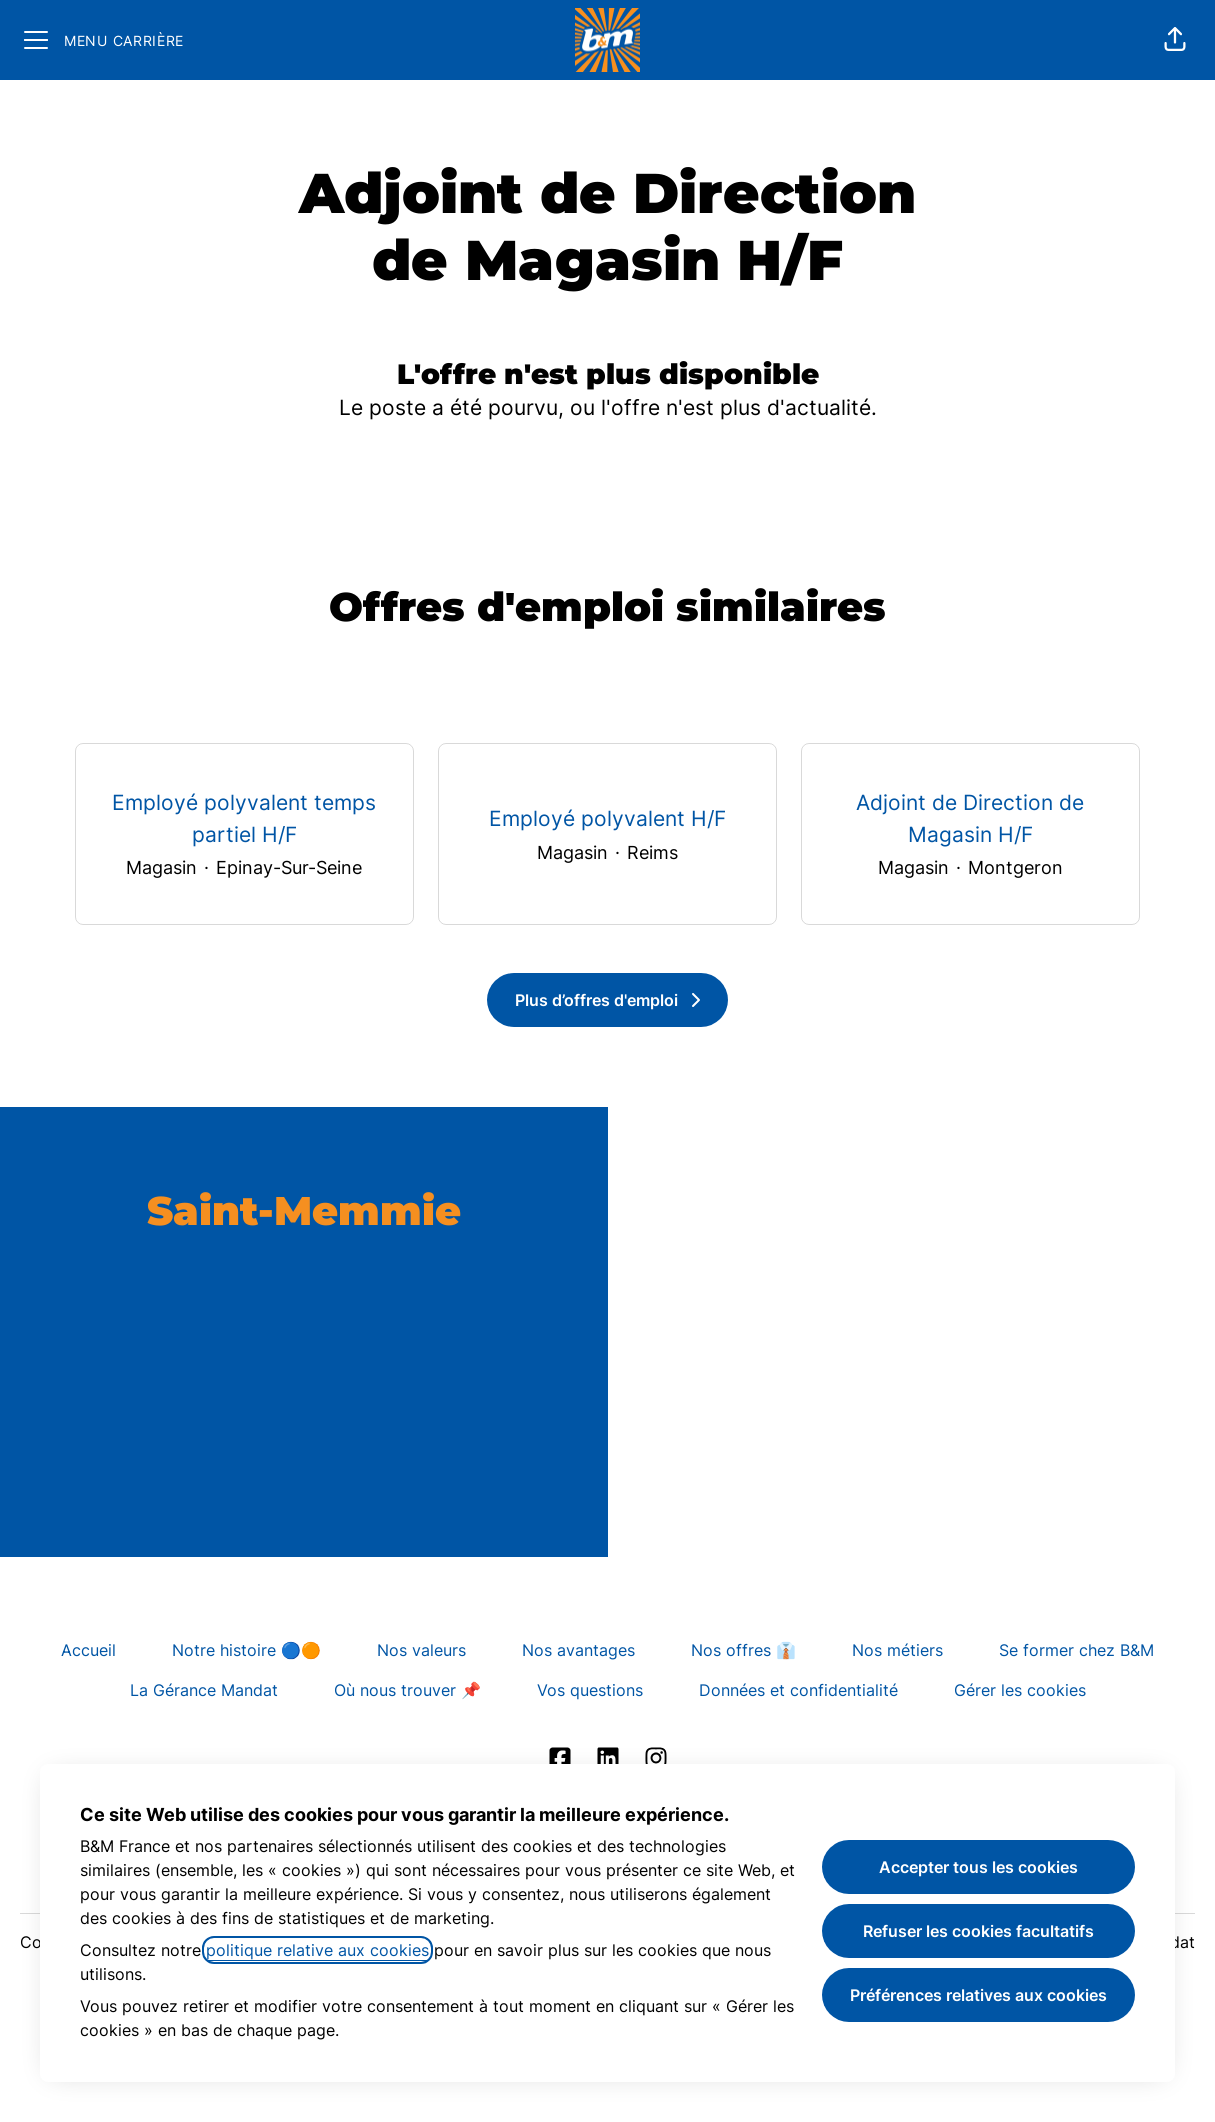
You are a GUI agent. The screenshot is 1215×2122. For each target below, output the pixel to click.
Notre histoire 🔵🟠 (246, 1650)
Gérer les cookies (1020, 1690)
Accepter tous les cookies (978, 1867)
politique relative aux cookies (317, 1950)
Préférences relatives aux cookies (978, 1995)
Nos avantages (578, 1650)
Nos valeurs (421, 1650)
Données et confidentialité (798, 1690)
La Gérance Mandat (204, 1690)
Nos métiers (897, 1650)
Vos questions (590, 1690)
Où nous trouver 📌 (407, 1690)
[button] (1175, 40)
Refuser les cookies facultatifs (978, 1931)
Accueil (88, 1650)
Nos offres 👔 (743, 1650)
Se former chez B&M (1076, 1650)
